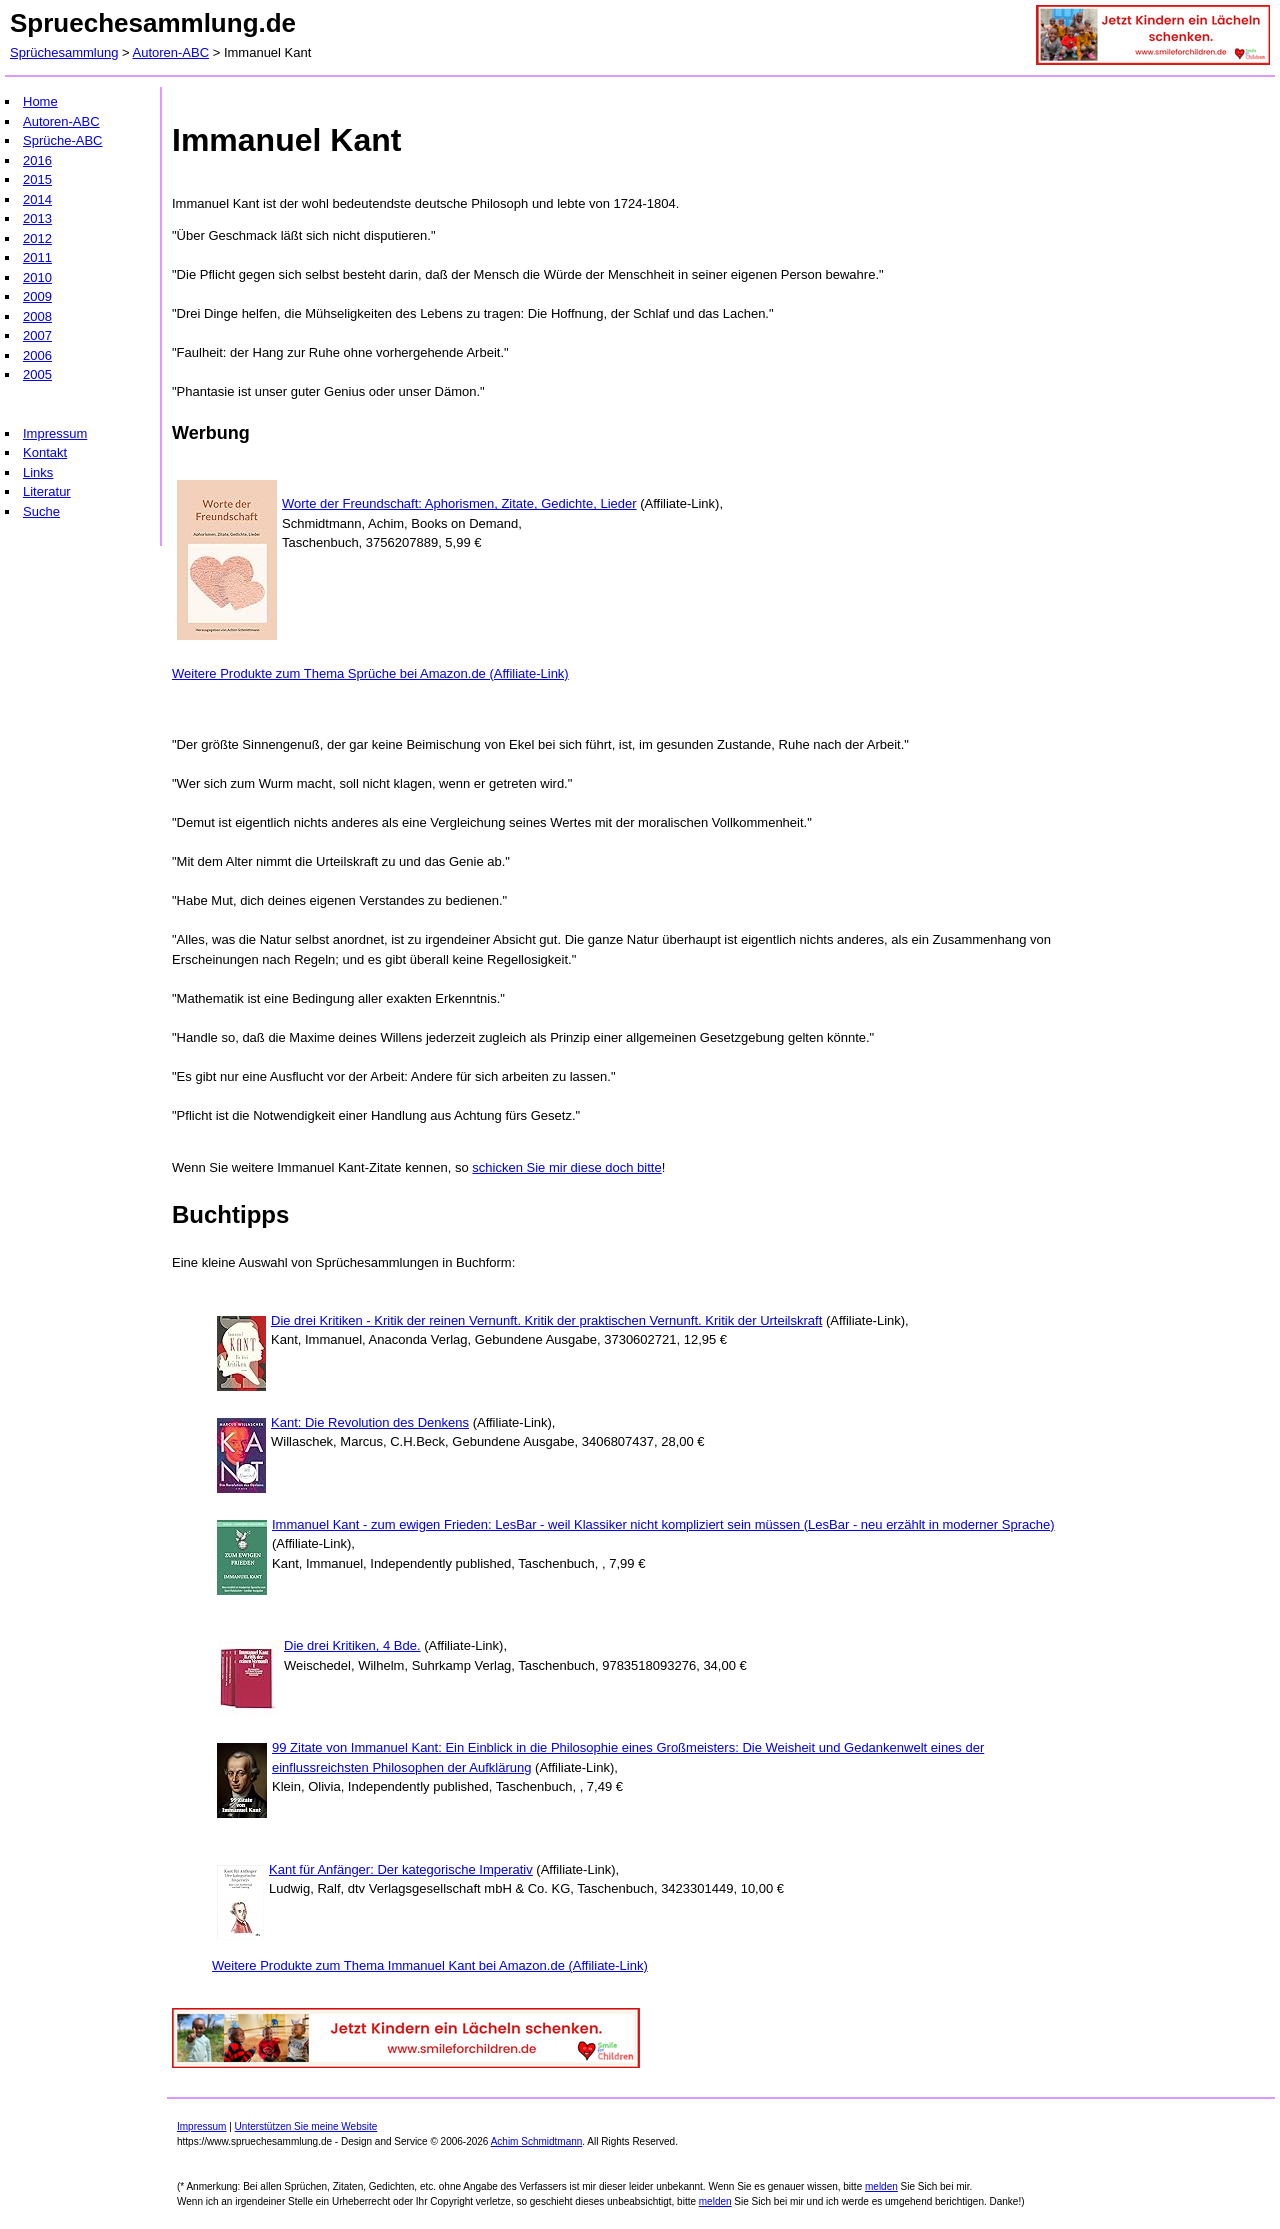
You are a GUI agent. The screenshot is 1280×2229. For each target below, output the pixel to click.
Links (38, 472)
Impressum (55, 433)
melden (881, 2186)
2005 (37, 374)
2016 (37, 160)
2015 (37, 179)
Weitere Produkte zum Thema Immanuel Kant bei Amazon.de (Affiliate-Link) (430, 1965)
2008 (37, 316)
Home (40, 101)
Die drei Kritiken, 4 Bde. (352, 1645)
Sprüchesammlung (64, 52)
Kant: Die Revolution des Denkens (370, 1422)
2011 (37, 257)
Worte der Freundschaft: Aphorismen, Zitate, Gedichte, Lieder (459, 503)
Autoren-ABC (171, 52)
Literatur (47, 491)
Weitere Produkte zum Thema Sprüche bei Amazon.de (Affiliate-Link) (370, 673)
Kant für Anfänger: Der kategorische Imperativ (401, 1869)
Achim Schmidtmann (537, 2141)
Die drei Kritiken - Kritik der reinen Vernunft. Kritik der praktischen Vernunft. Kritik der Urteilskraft (546, 1320)
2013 (37, 218)
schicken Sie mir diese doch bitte (566, 1167)
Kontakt (45, 452)
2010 (37, 277)
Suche (41, 511)
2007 (37, 335)
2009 (37, 296)
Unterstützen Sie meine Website (306, 2126)
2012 (37, 238)
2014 (37, 199)
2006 (37, 355)
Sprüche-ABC (62, 140)
